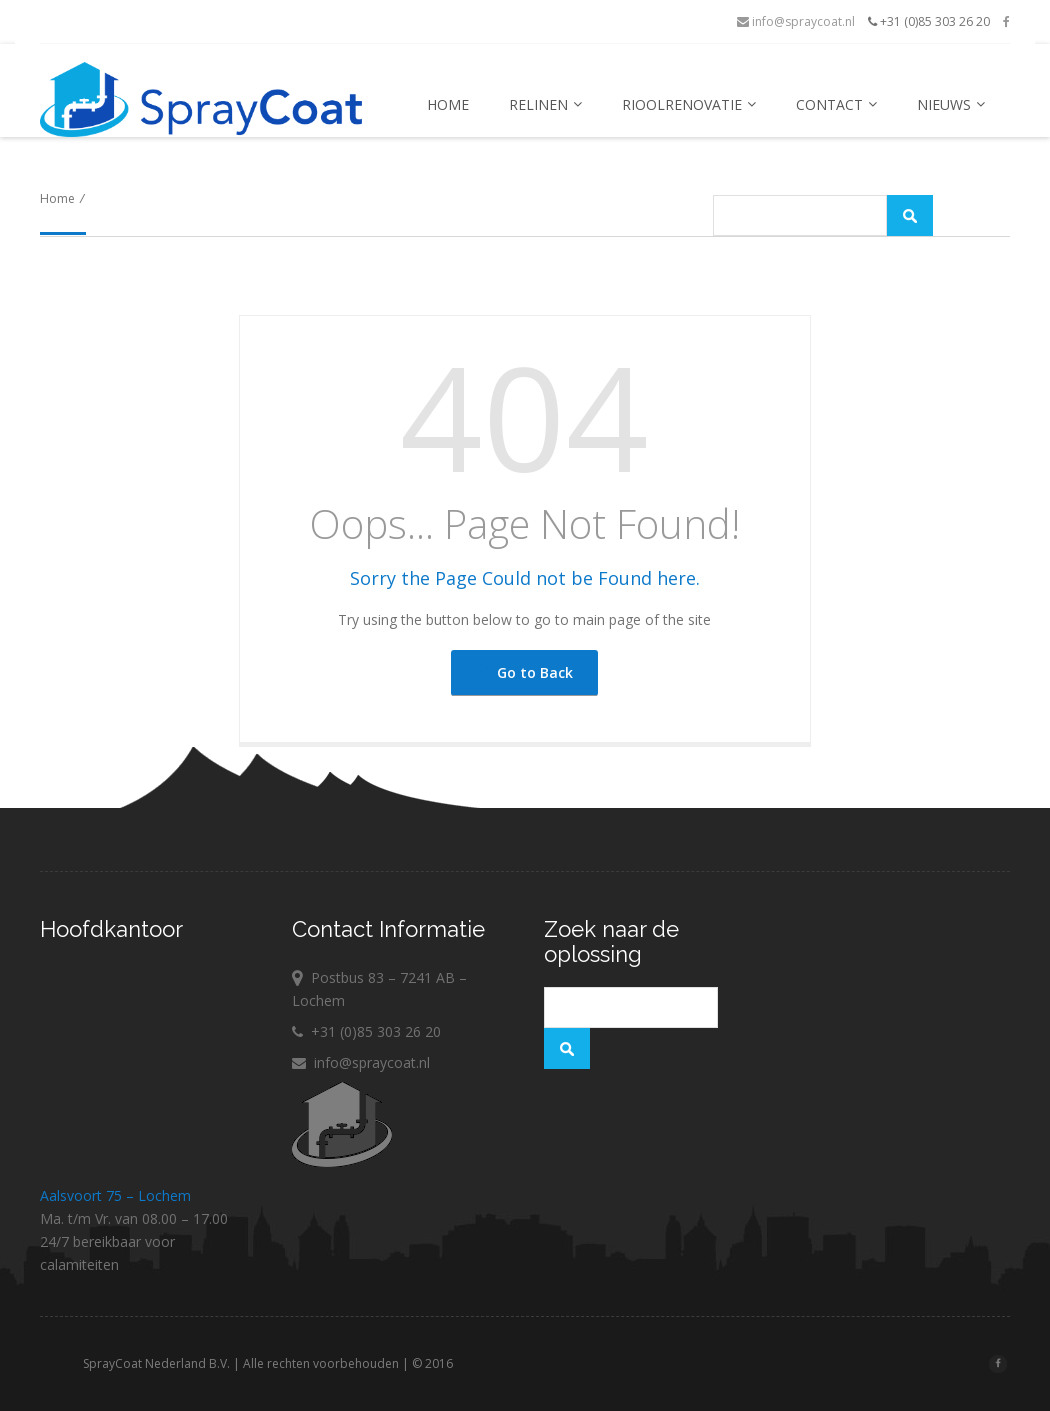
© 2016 (486, 1363)
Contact (836, 104)
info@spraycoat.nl (796, 21)
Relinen (545, 104)
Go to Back (523, 672)
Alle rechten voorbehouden (375, 1363)
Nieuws (951, 104)
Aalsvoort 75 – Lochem (115, 1195)
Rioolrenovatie (689, 104)
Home (448, 104)
